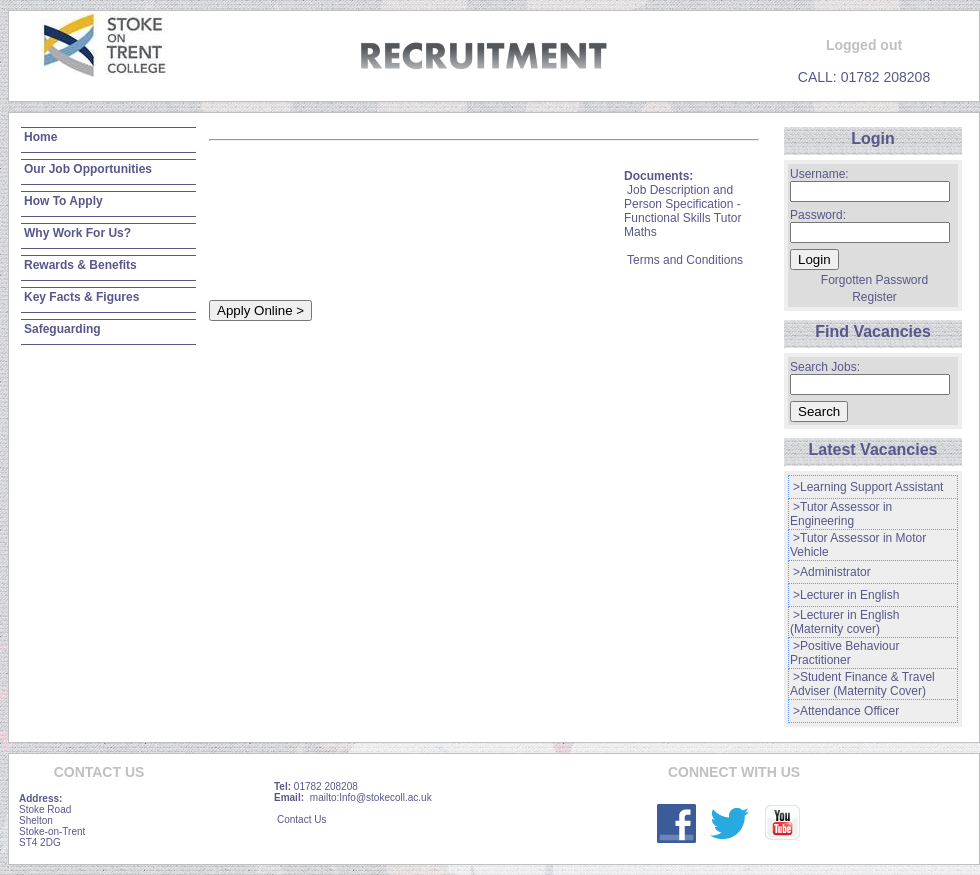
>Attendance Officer (846, 711)
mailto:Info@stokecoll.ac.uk (371, 797)
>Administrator (832, 572)
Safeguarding (62, 329)
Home (40, 137)
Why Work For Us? (77, 233)
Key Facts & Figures (81, 297)
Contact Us (301, 819)
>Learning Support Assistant (868, 487)
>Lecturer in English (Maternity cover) (844, 622)
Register (874, 297)
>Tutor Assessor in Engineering (841, 514)
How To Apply (63, 201)
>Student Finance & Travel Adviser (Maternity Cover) (862, 684)
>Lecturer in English (846, 595)
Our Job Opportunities (88, 169)
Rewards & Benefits (80, 265)
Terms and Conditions (685, 260)
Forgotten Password (874, 280)
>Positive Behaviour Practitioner (844, 653)
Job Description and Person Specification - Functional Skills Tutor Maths (682, 211)
